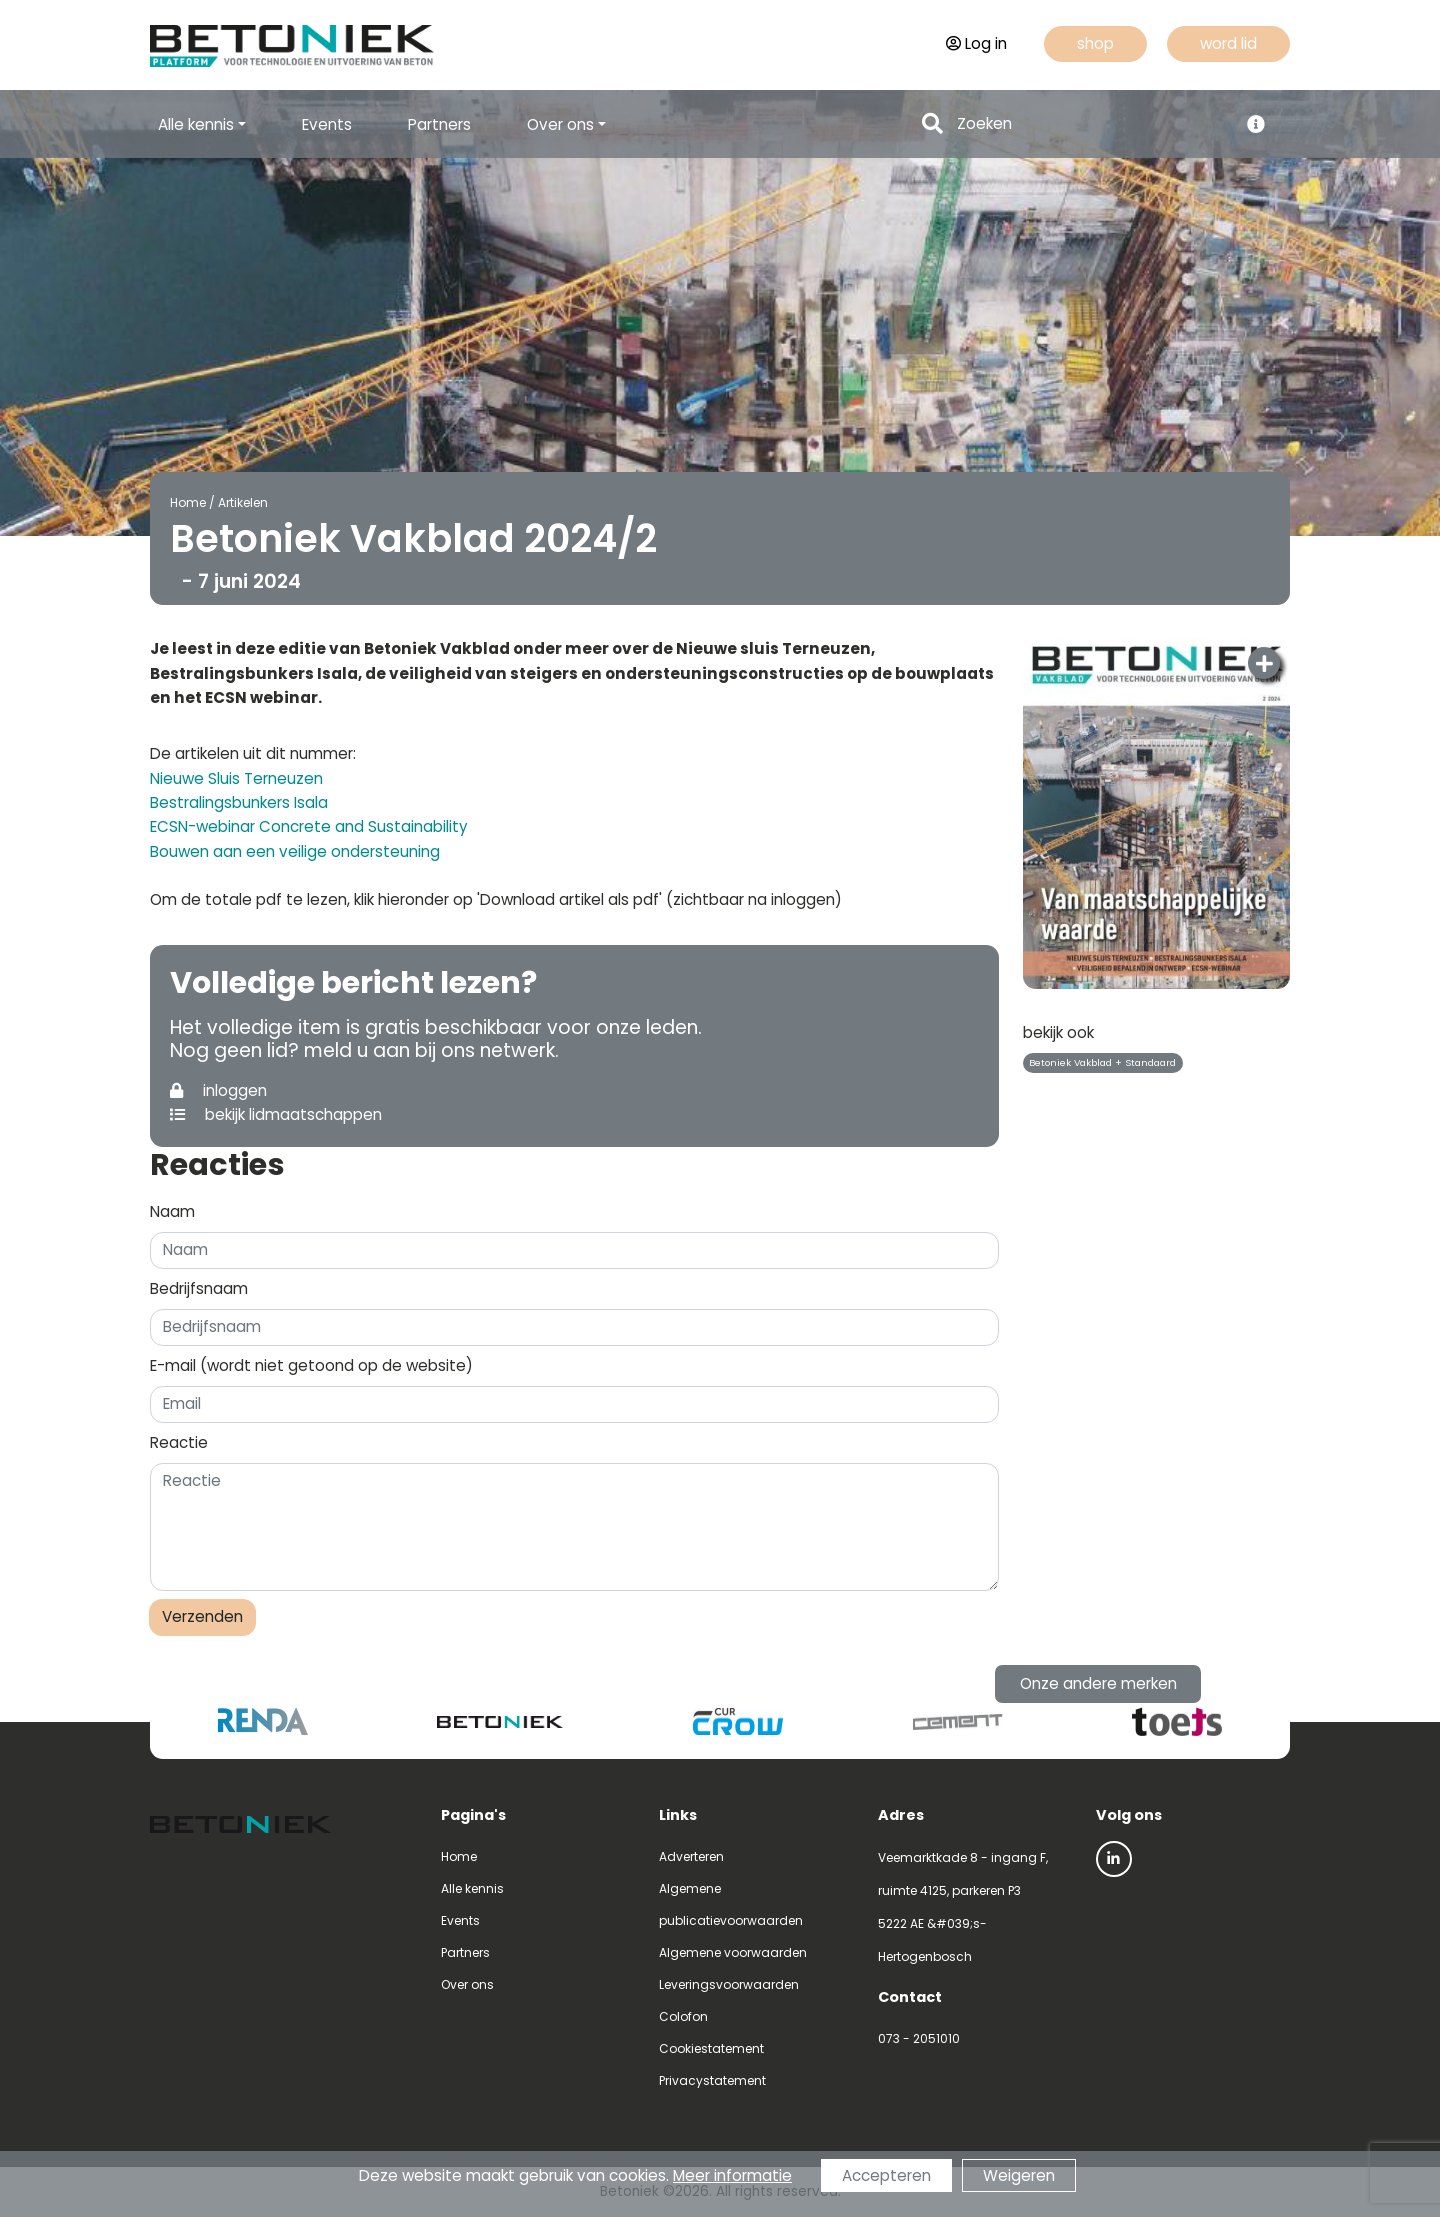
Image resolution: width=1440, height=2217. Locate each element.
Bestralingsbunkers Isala (239, 802)
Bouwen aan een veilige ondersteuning (295, 851)
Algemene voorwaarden (733, 1952)
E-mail (311, 1365)
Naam (172, 1211)
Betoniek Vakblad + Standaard (1102, 1062)
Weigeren (1019, 2175)
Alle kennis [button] (196, 124)
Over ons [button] (560, 124)
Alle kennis (472, 1888)
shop (1095, 43)
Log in (976, 43)
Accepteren (886, 2175)
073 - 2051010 (919, 2038)
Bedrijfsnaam (199, 1288)
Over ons (467, 1984)
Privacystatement (712, 2080)
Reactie (179, 1442)
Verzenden (202, 1616)
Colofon (683, 2016)
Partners (439, 124)
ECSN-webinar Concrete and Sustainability (309, 826)
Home (188, 502)
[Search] (1091, 124)
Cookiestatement (711, 2048)
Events (327, 124)
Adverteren (691, 1856)
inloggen (218, 1090)
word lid (1228, 43)
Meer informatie (732, 2175)
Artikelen (243, 502)
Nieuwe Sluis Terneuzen (236, 778)
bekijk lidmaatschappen (276, 1114)
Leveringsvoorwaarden (729, 1984)
